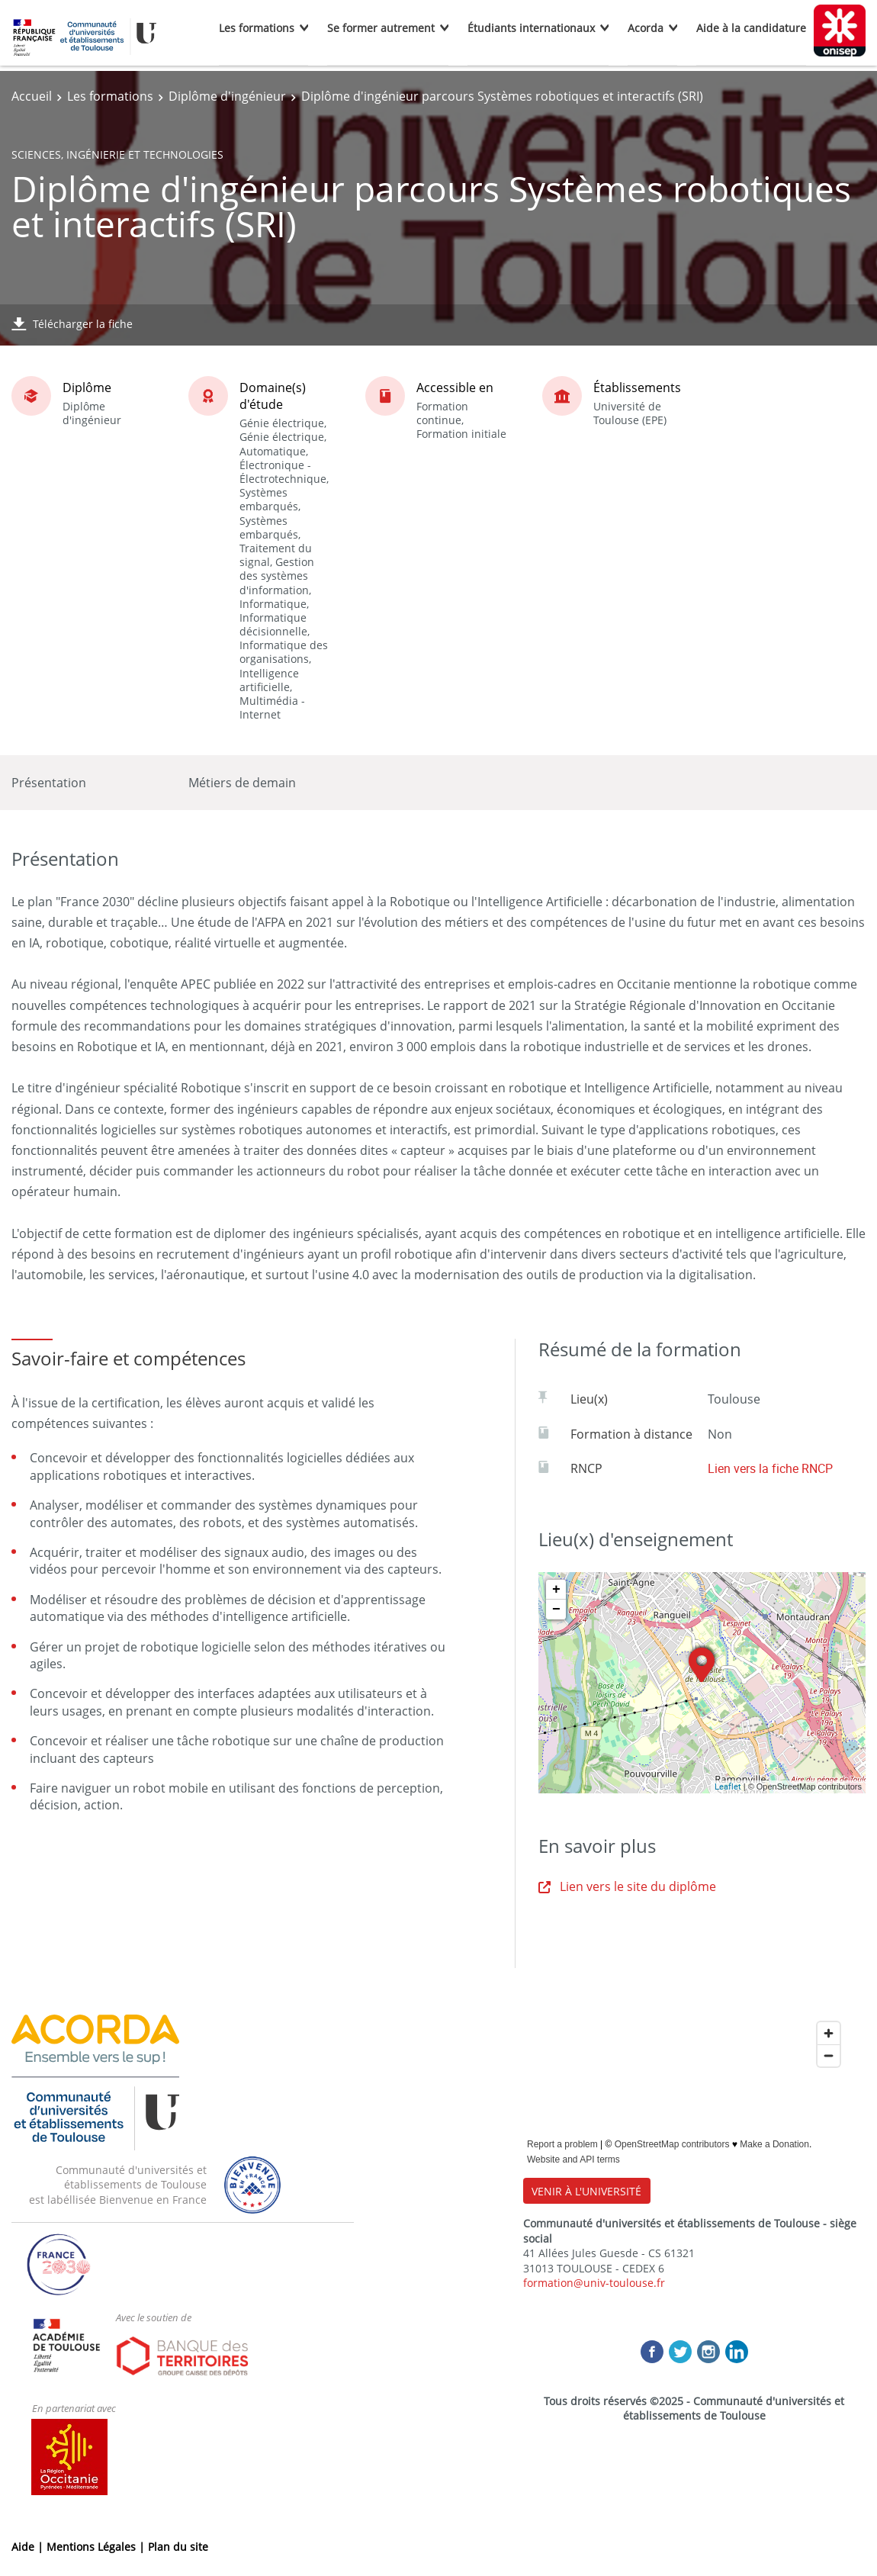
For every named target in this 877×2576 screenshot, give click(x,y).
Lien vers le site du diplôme (627, 1886)
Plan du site (178, 2546)
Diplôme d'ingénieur (227, 96)
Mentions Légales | (97, 2546)
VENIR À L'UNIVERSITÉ (586, 2191)
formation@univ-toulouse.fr (594, 2282)
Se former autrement (381, 28)
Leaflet (728, 1786)
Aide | (29, 2546)
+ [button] (556, 1590)
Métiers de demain (242, 782)
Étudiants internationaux (531, 28)
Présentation (48, 782)
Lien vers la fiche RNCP (770, 1468)
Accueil (31, 96)
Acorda (645, 28)
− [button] (556, 1609)
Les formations (256, 28)
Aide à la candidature (751, 28)
